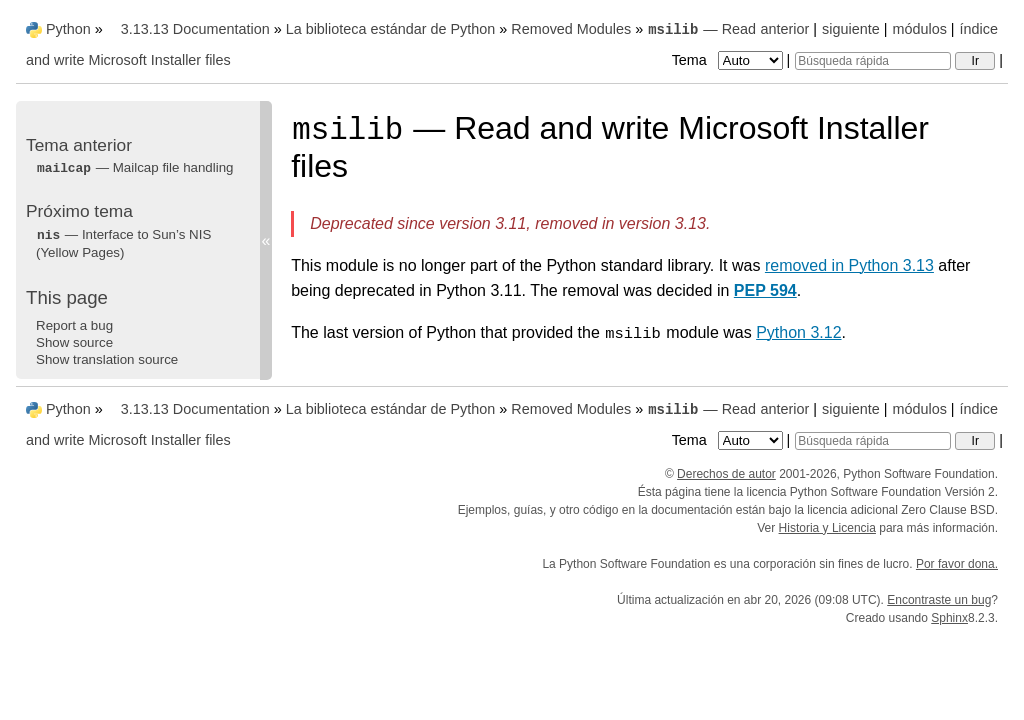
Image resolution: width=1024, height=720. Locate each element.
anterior (785, 29)
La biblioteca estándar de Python (391, 29)
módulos (919, 29)
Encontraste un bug (939, 600)
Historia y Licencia (827, 528)
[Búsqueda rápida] (873, 61)
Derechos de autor (726, 474)
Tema (729, 60)
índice (979, 29)
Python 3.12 (798, 332)
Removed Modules (571, 29)
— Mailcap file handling (135, 167)
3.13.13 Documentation (195, 29)
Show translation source (107, 359)
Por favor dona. (957, 564)
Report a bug (74, 325)
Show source (74, 342)
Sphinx (949, 618)
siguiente (851, 29)
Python (68, 29)
